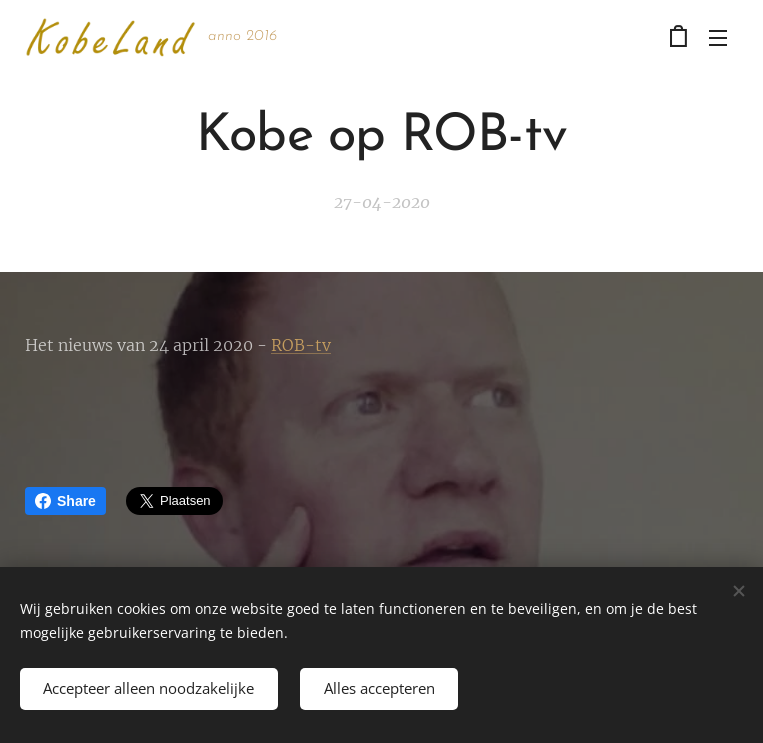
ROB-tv (301, 345)
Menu (718, 38)
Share (65, 501)
